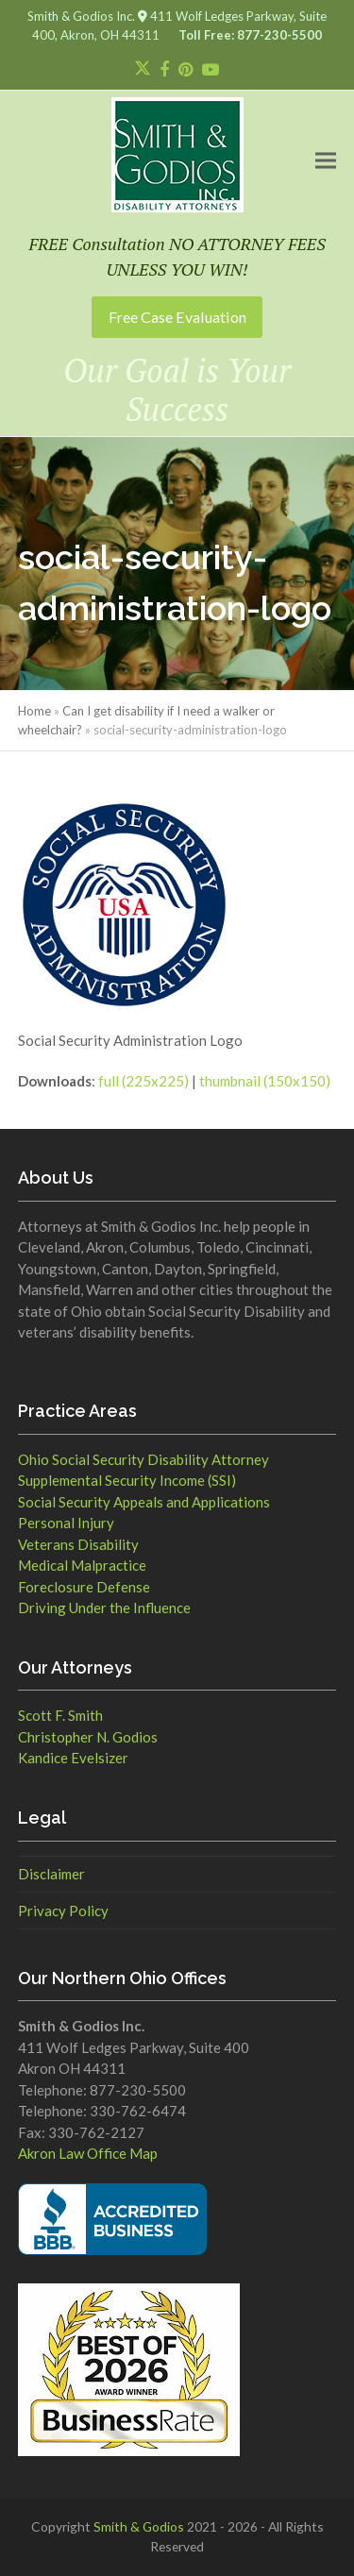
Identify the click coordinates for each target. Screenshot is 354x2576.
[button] (325, 160)
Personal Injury (66, 1522)
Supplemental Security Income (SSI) (127, 1480)
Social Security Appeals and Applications (144, 1501)
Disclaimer (51, 1873)
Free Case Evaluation (177, 317)
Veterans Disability (78, 1544)
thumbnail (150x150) (264, 1080)
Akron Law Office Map (88, 2153)
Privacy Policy (63, 1910)
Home (34, 710)
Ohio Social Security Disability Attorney (143, 1459)
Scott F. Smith (60, 1715)
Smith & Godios (138, 2526)
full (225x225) (143, 1080)
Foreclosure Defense (84, 1586)
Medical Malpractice (82, 1565)
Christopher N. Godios (88, 1736)
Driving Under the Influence (104, 1607)
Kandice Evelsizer (73, 1757)
